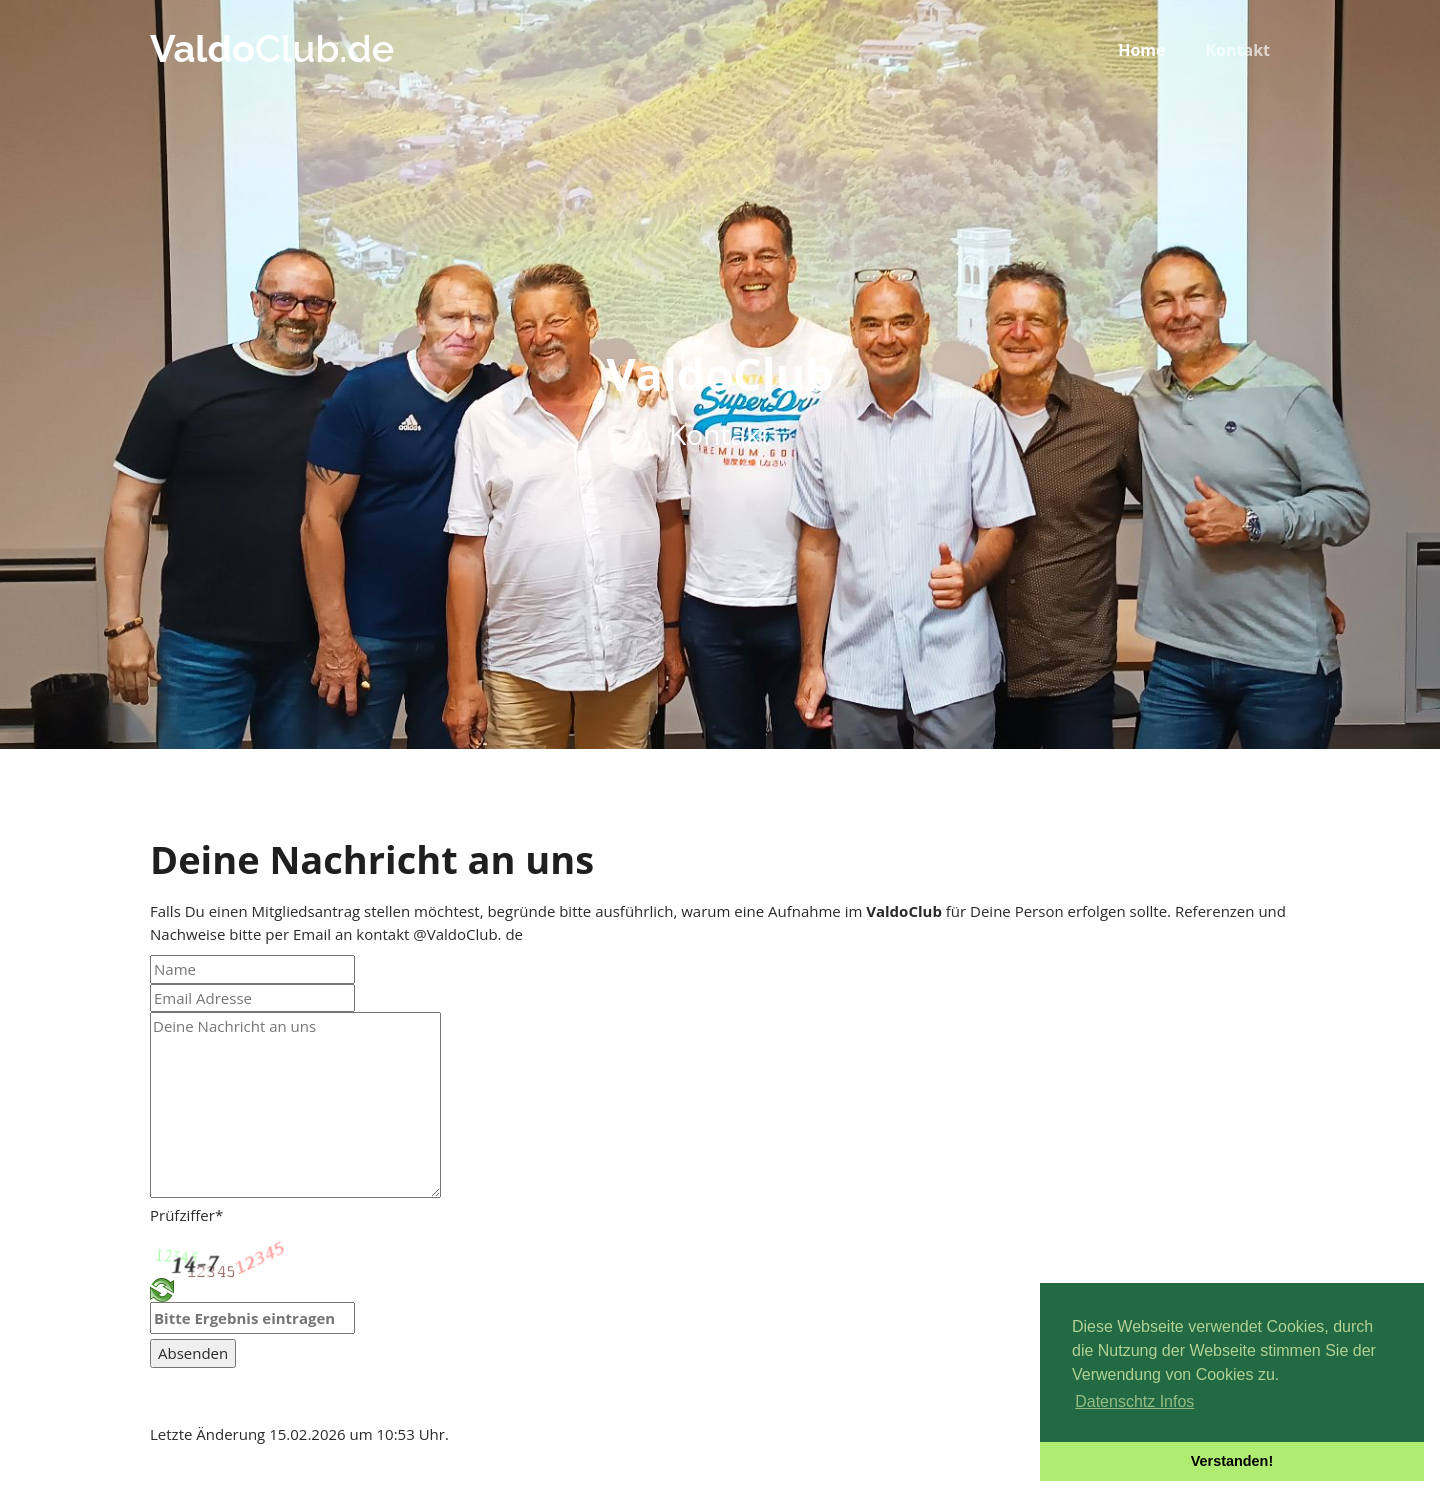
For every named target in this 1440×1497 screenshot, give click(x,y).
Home (1141, 50)
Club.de (272, 48)
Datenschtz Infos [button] (1134, 1401)
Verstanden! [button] (1232, 1461)
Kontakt (1237, 50)
